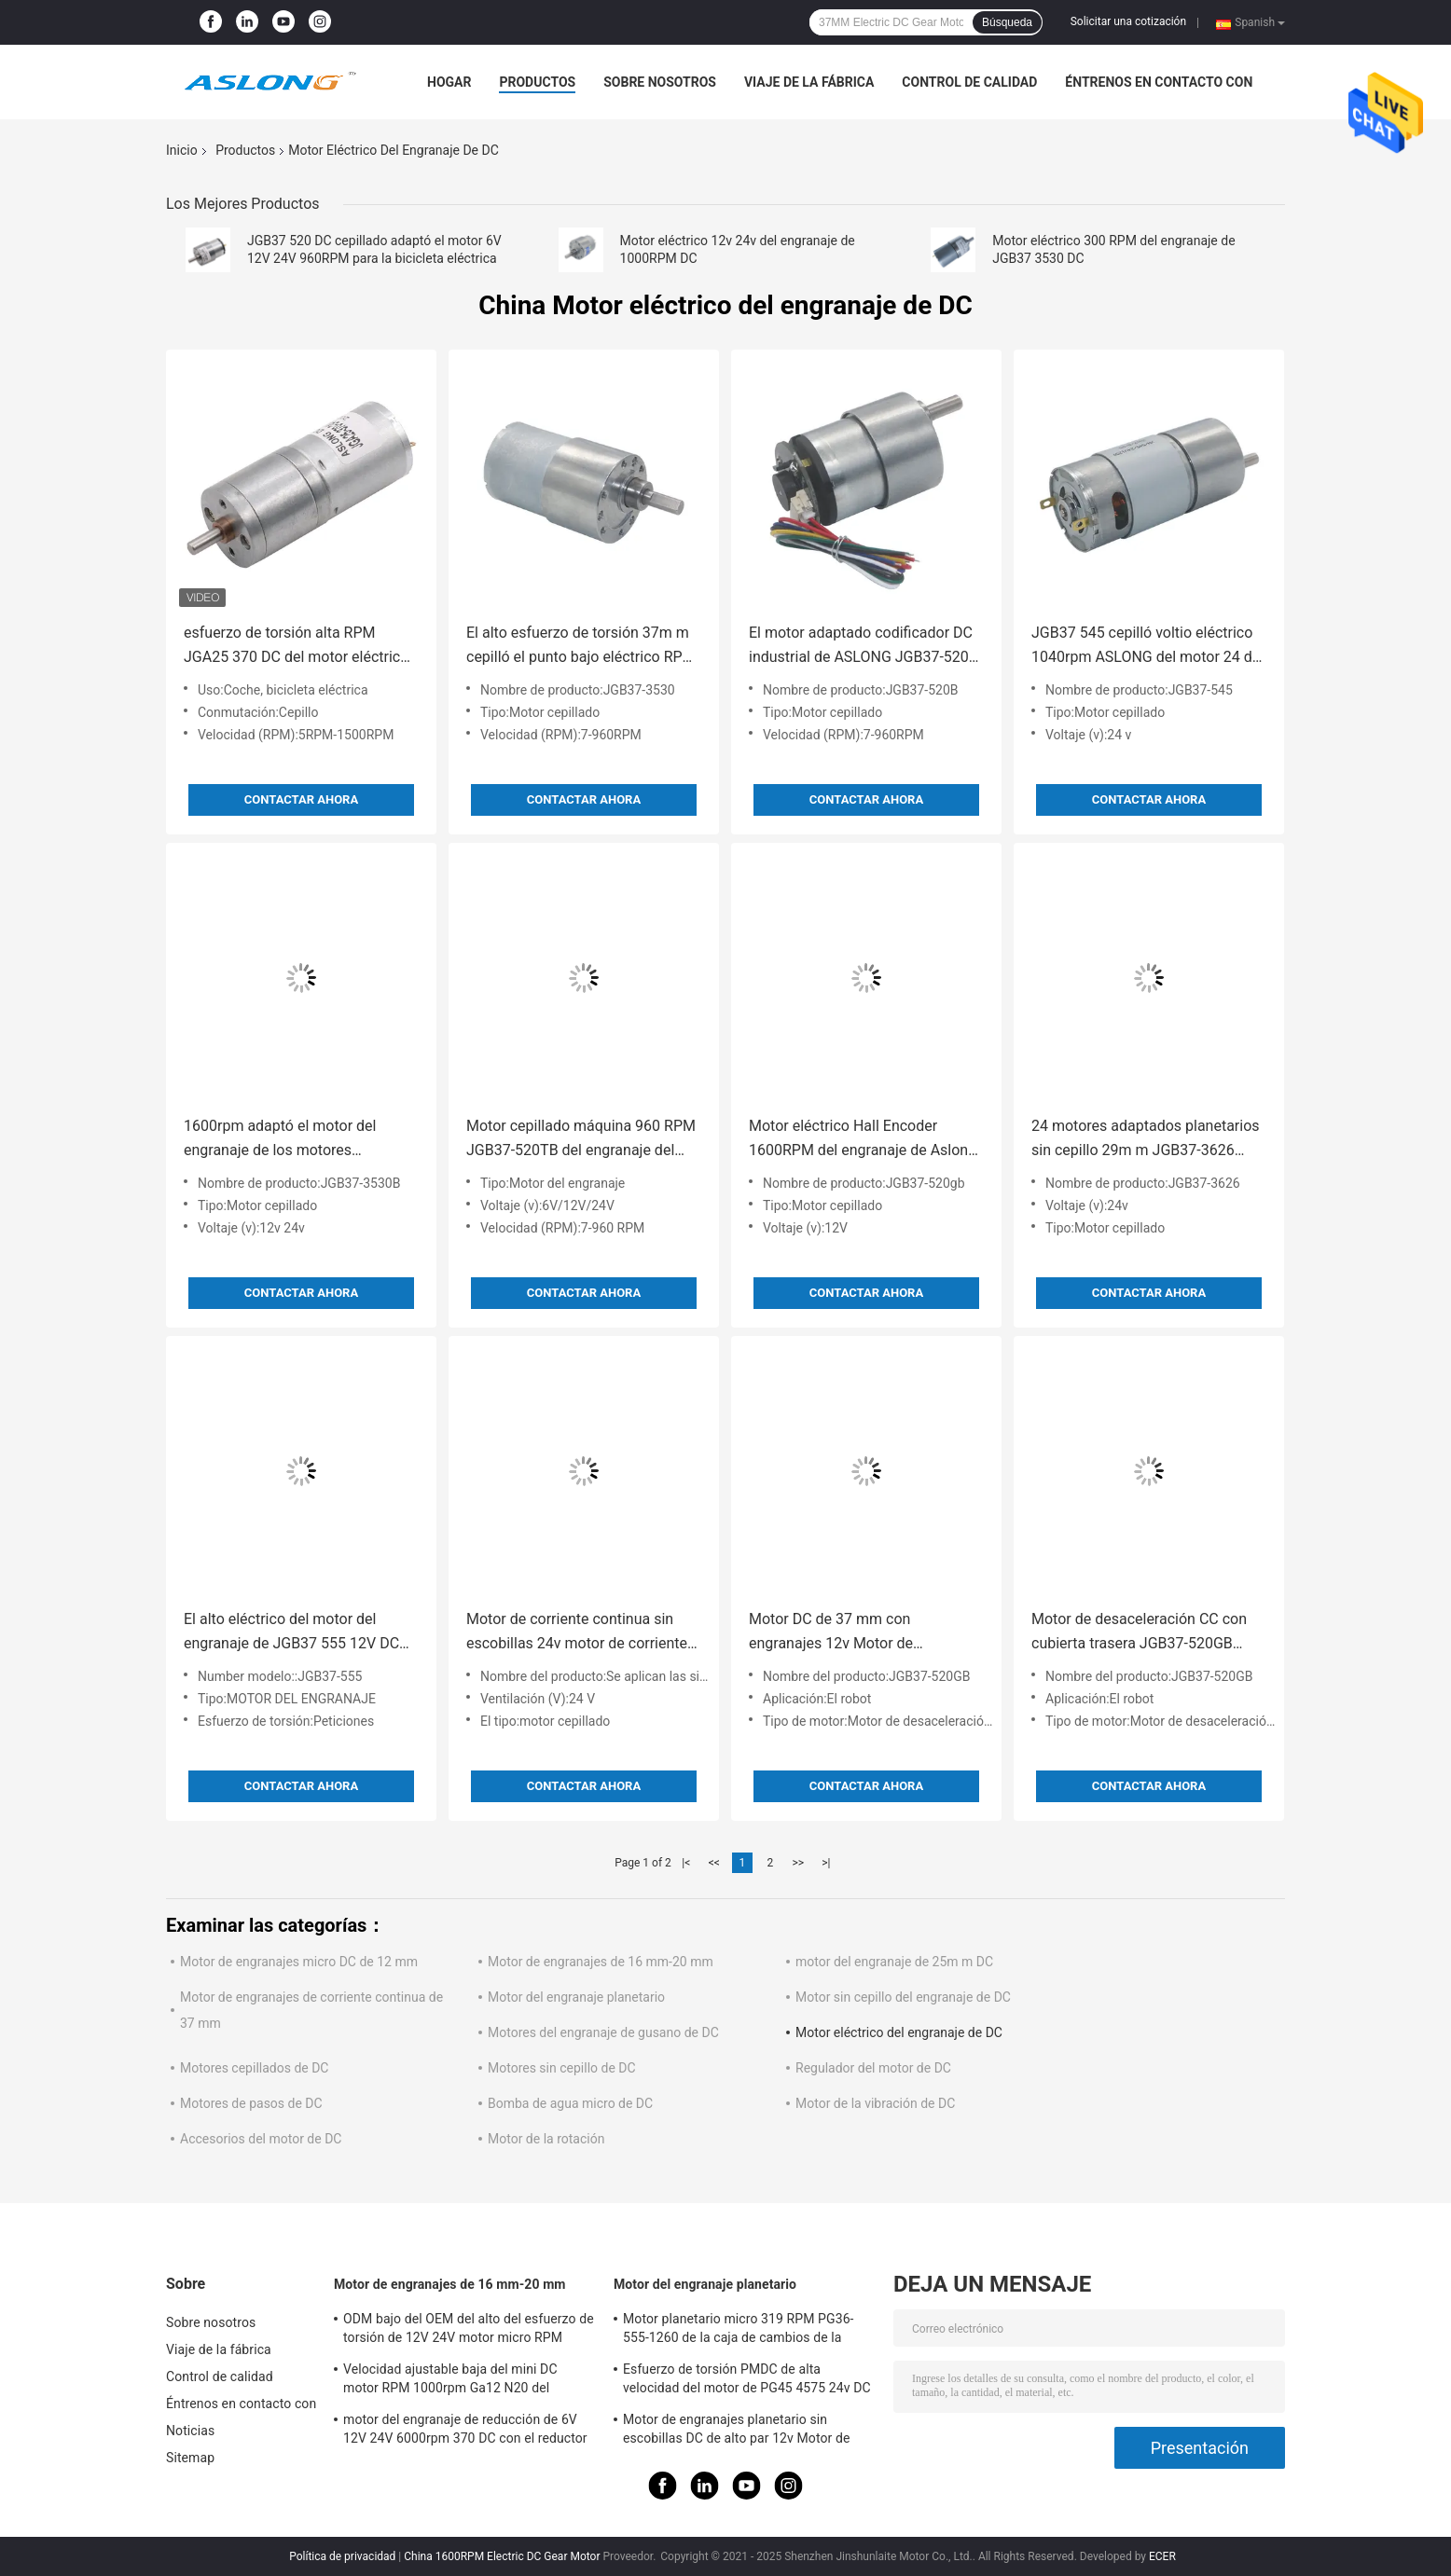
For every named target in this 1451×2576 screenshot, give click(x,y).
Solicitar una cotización (1128, 21)
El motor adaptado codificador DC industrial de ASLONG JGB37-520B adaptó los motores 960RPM (863, 646)
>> (798, 1862)
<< (714, 1862)
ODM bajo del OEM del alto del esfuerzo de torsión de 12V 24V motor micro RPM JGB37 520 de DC (468, 2330)
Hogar (449, 82)
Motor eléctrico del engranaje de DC (898, 2032)
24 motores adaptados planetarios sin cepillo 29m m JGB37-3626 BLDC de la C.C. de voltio (1145, 1140)
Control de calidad (969, 82)
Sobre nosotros (659, 82)
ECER (1162, 2556)
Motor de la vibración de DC (875, 2103)
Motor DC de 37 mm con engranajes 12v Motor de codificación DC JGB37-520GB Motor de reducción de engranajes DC (861, 1633)
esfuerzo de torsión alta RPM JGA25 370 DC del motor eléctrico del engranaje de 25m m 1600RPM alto (298, 646)
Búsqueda (1007, 22)
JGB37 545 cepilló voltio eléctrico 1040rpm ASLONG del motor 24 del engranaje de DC (1147, 646)
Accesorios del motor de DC (260, 2138)
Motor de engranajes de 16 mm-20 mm (600, 1961)
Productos (537, 82)
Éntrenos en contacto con (1158, 82)
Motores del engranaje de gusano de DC (603, 2032)
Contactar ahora (301, 799)
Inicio (182, 150)
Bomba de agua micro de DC (570, 2103)
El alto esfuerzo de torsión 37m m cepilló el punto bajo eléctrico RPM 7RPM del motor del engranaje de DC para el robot (581, 646)
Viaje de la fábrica (809, 82)
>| (826, 1862)
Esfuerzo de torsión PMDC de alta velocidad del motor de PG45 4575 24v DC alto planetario (747, 2381)
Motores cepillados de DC (254, 2067)
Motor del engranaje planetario (576, 1997)
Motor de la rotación (546, 2138)
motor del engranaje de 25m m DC (894, 1961)
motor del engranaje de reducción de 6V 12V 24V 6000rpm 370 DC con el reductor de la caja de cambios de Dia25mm (465, 2431)
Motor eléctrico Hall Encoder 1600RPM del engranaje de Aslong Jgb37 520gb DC (862, 1140)
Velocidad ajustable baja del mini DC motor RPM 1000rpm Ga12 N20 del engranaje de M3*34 (450, 2381)
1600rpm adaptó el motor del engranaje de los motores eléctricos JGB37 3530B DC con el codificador (297, 1140)
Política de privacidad (342, 2556)
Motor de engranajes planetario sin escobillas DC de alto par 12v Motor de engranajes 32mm (736, 2431)
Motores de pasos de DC (251, 2103)
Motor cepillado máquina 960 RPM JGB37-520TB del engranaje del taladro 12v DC (581, 1140)
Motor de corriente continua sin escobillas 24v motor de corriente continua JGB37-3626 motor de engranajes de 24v (576, 1633)
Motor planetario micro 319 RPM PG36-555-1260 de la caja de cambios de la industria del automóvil (738, 2330)
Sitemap (190, 2457)
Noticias (190, 2430)
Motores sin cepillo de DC (562, 2067)
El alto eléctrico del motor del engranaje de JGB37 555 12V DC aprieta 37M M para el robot (291, 1633)
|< (686, 1862)
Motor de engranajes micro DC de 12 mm (299, 1961)
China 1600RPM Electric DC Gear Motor (502, 2556)
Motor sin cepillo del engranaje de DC (903, 1997)
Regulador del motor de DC (873, 2067)
